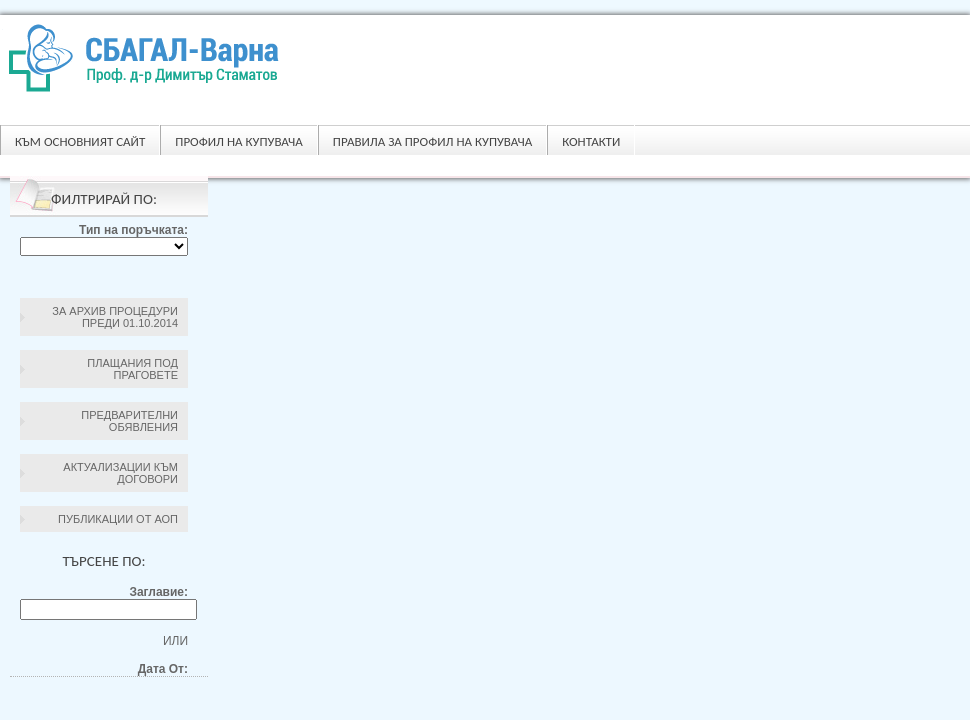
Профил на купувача (238, 141)
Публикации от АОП (118, 519)
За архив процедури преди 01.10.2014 (115, 317)
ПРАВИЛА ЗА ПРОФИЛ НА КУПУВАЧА (432, 141)
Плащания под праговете (132, 369)
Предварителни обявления (129, 421)
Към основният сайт (80, 141)
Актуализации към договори (120, 473)
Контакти (591, 141)
